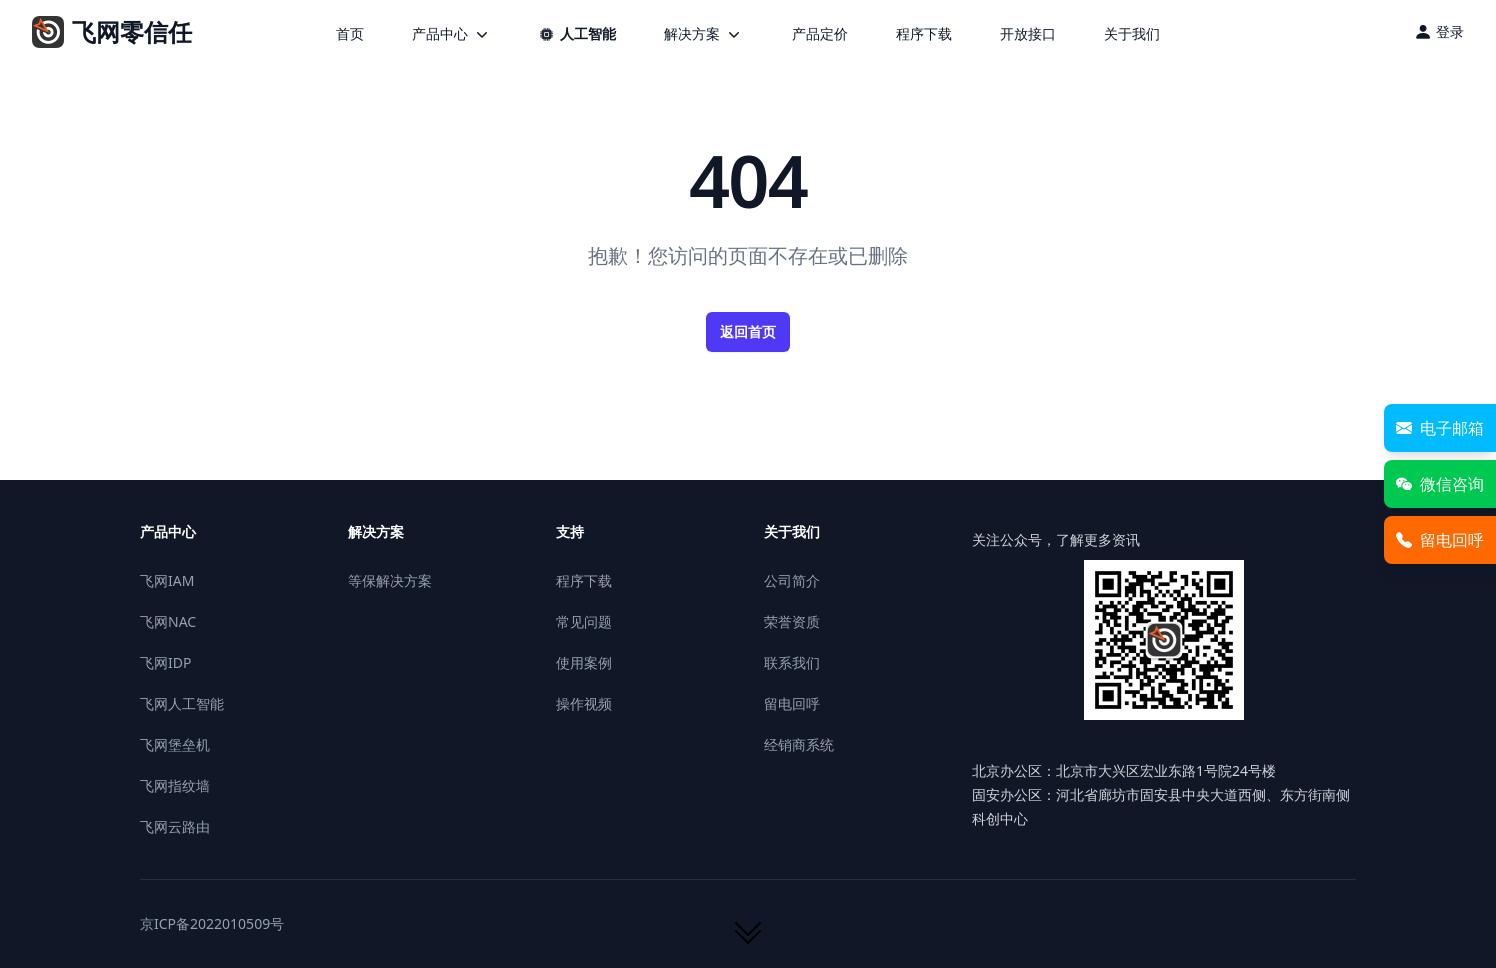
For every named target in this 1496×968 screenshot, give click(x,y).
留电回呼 (792, 703)
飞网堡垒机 (175, 744)
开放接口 (1028, 33)
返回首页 (748, 331)
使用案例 (584, 662)
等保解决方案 (390, 580)
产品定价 (820, 33)
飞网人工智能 (182, 703)
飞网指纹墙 (175, 785)
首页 (350, 33)
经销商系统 (799, 744)
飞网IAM (167, 580)
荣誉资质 (792, 621)
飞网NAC (168, 621)
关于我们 (1132, 33)
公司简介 (792, 580)
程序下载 (924, 33)
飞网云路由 (175, 826)
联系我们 (792, 662)
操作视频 (584, 703)
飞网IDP (165, 662)
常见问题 (584, 621)
